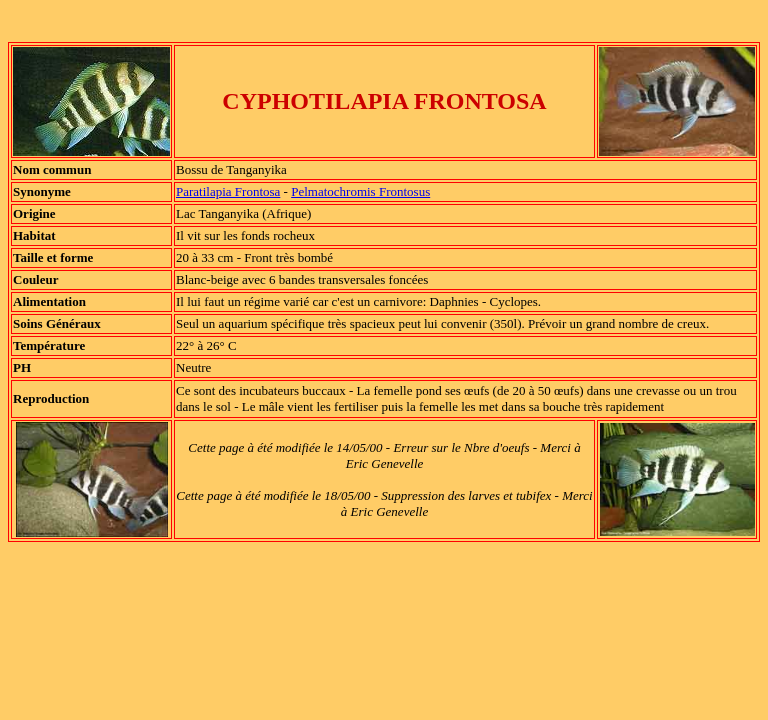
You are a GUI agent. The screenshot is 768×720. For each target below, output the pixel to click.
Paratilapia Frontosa (228, 191)
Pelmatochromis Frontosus (360, 191)
